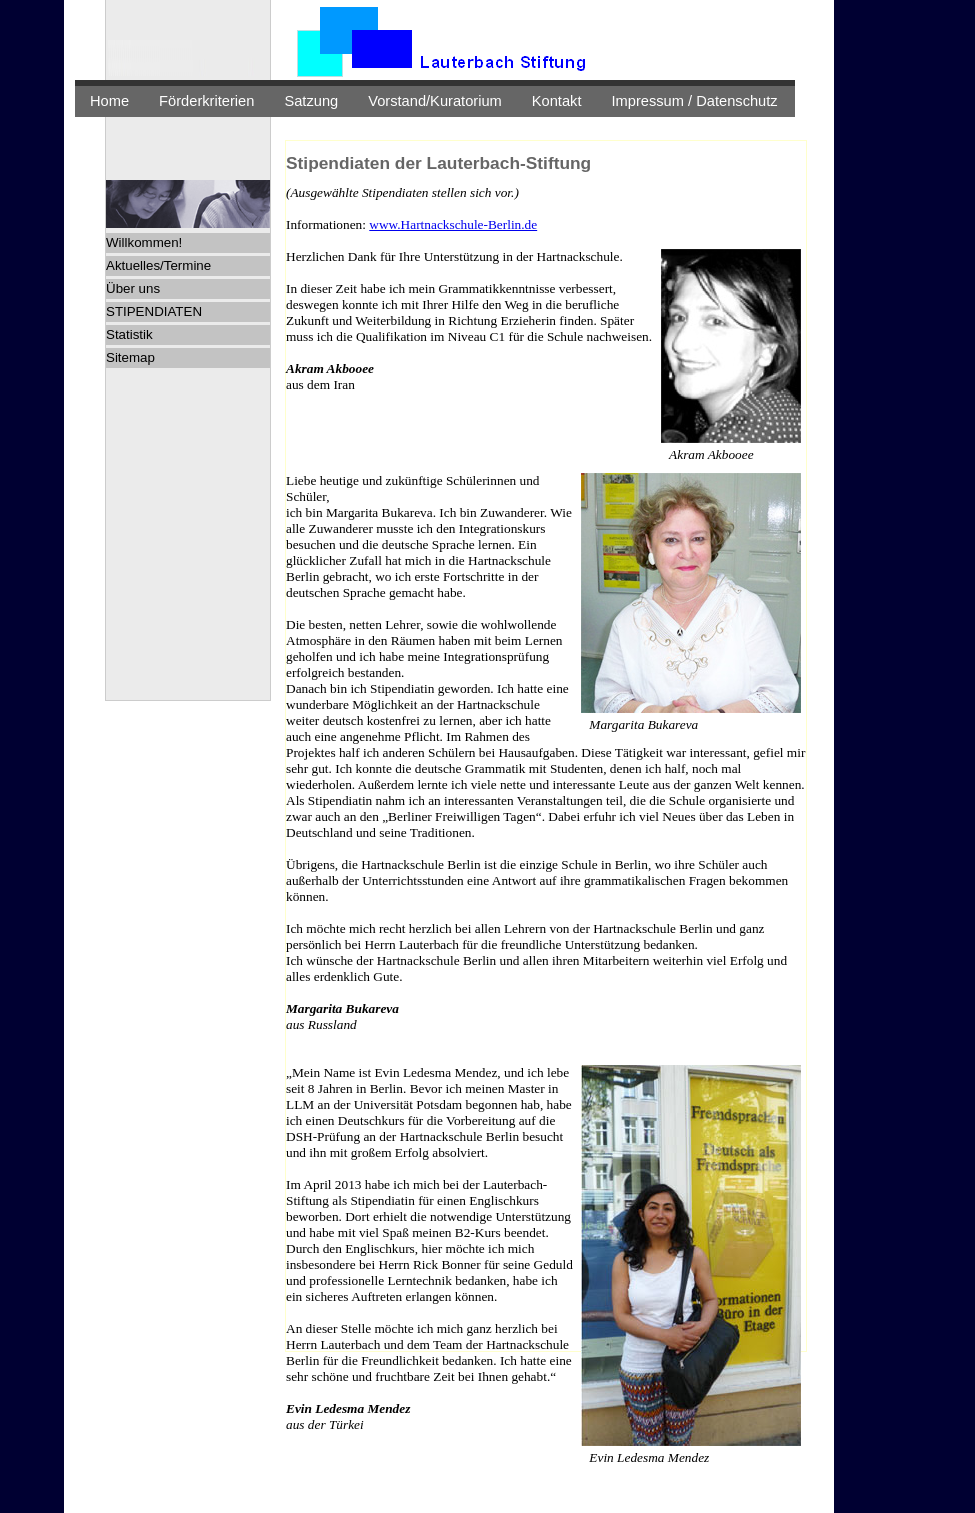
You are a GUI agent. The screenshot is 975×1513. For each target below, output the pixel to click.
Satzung (311, 101)
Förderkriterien (206, 101)
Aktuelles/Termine (158, 265)
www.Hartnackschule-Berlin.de (453, 224)
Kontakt (557, 101)
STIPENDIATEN (154, 311)
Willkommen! (144, 242)
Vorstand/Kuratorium (435, 101)
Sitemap (130, 357)
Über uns (133, 288)
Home (109, 101)
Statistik (129, 334)
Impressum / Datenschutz (695, 101)
